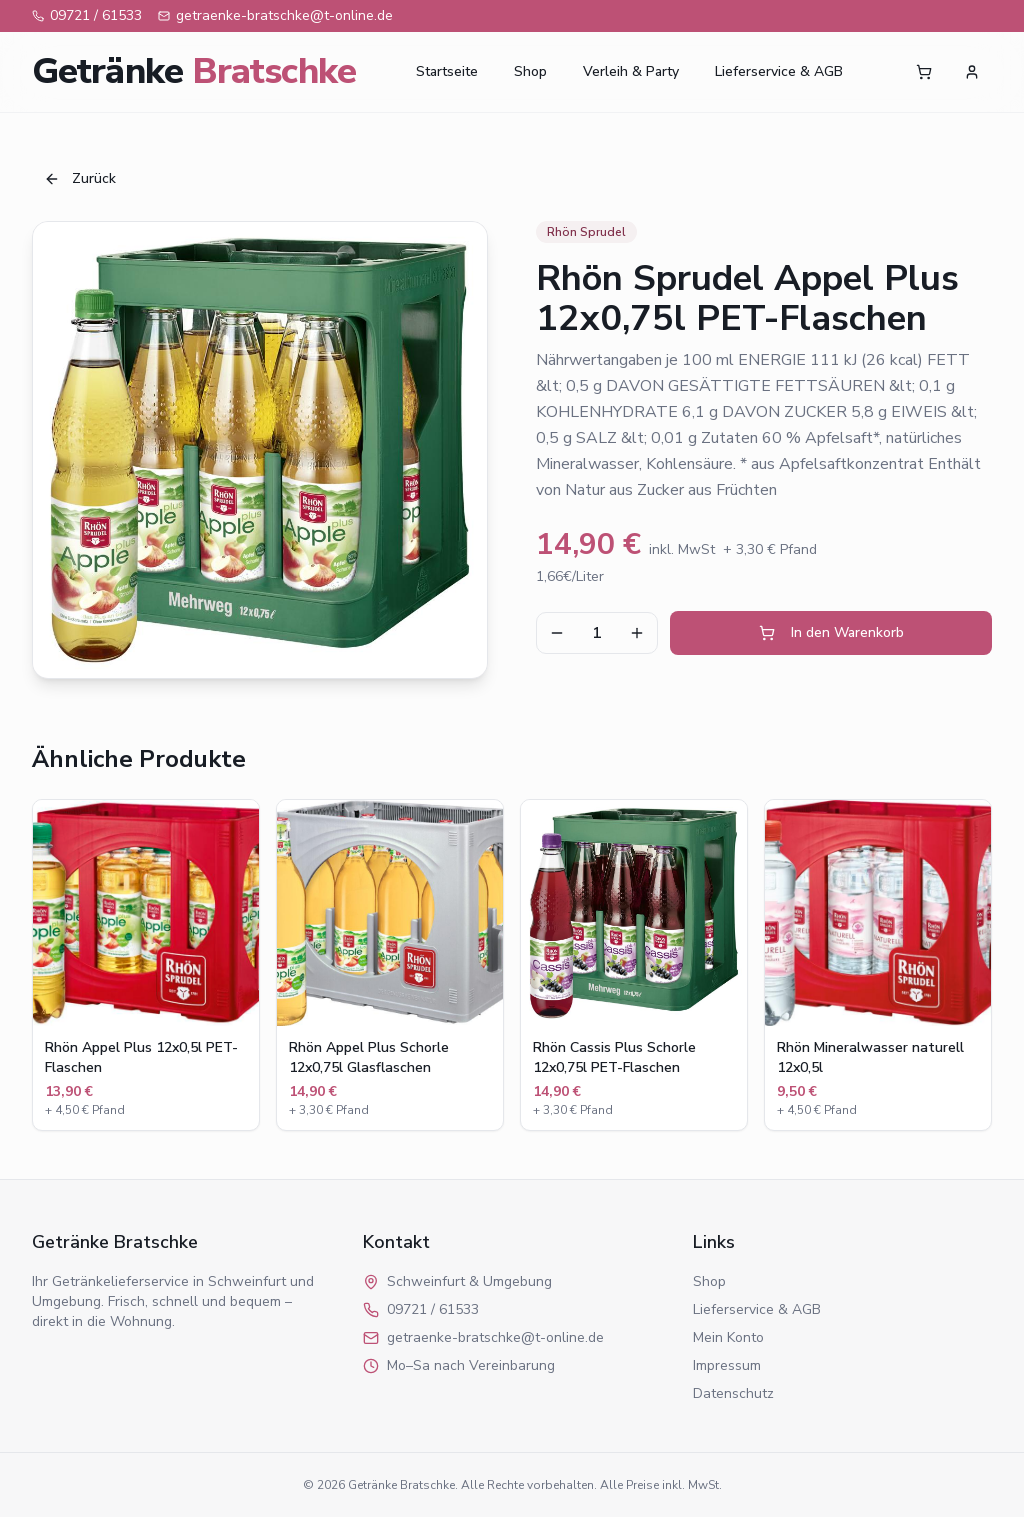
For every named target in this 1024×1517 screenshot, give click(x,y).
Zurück (80, 178)
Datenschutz (733, 1393)
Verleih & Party (631, 71)
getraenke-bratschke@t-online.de (275, 15)
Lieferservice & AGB (779, 71)
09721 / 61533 (87, 15)
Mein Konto (728, 1337)
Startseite (447, 71)
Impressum (727, 1365)
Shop (530, 71)
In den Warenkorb (831, 632)
